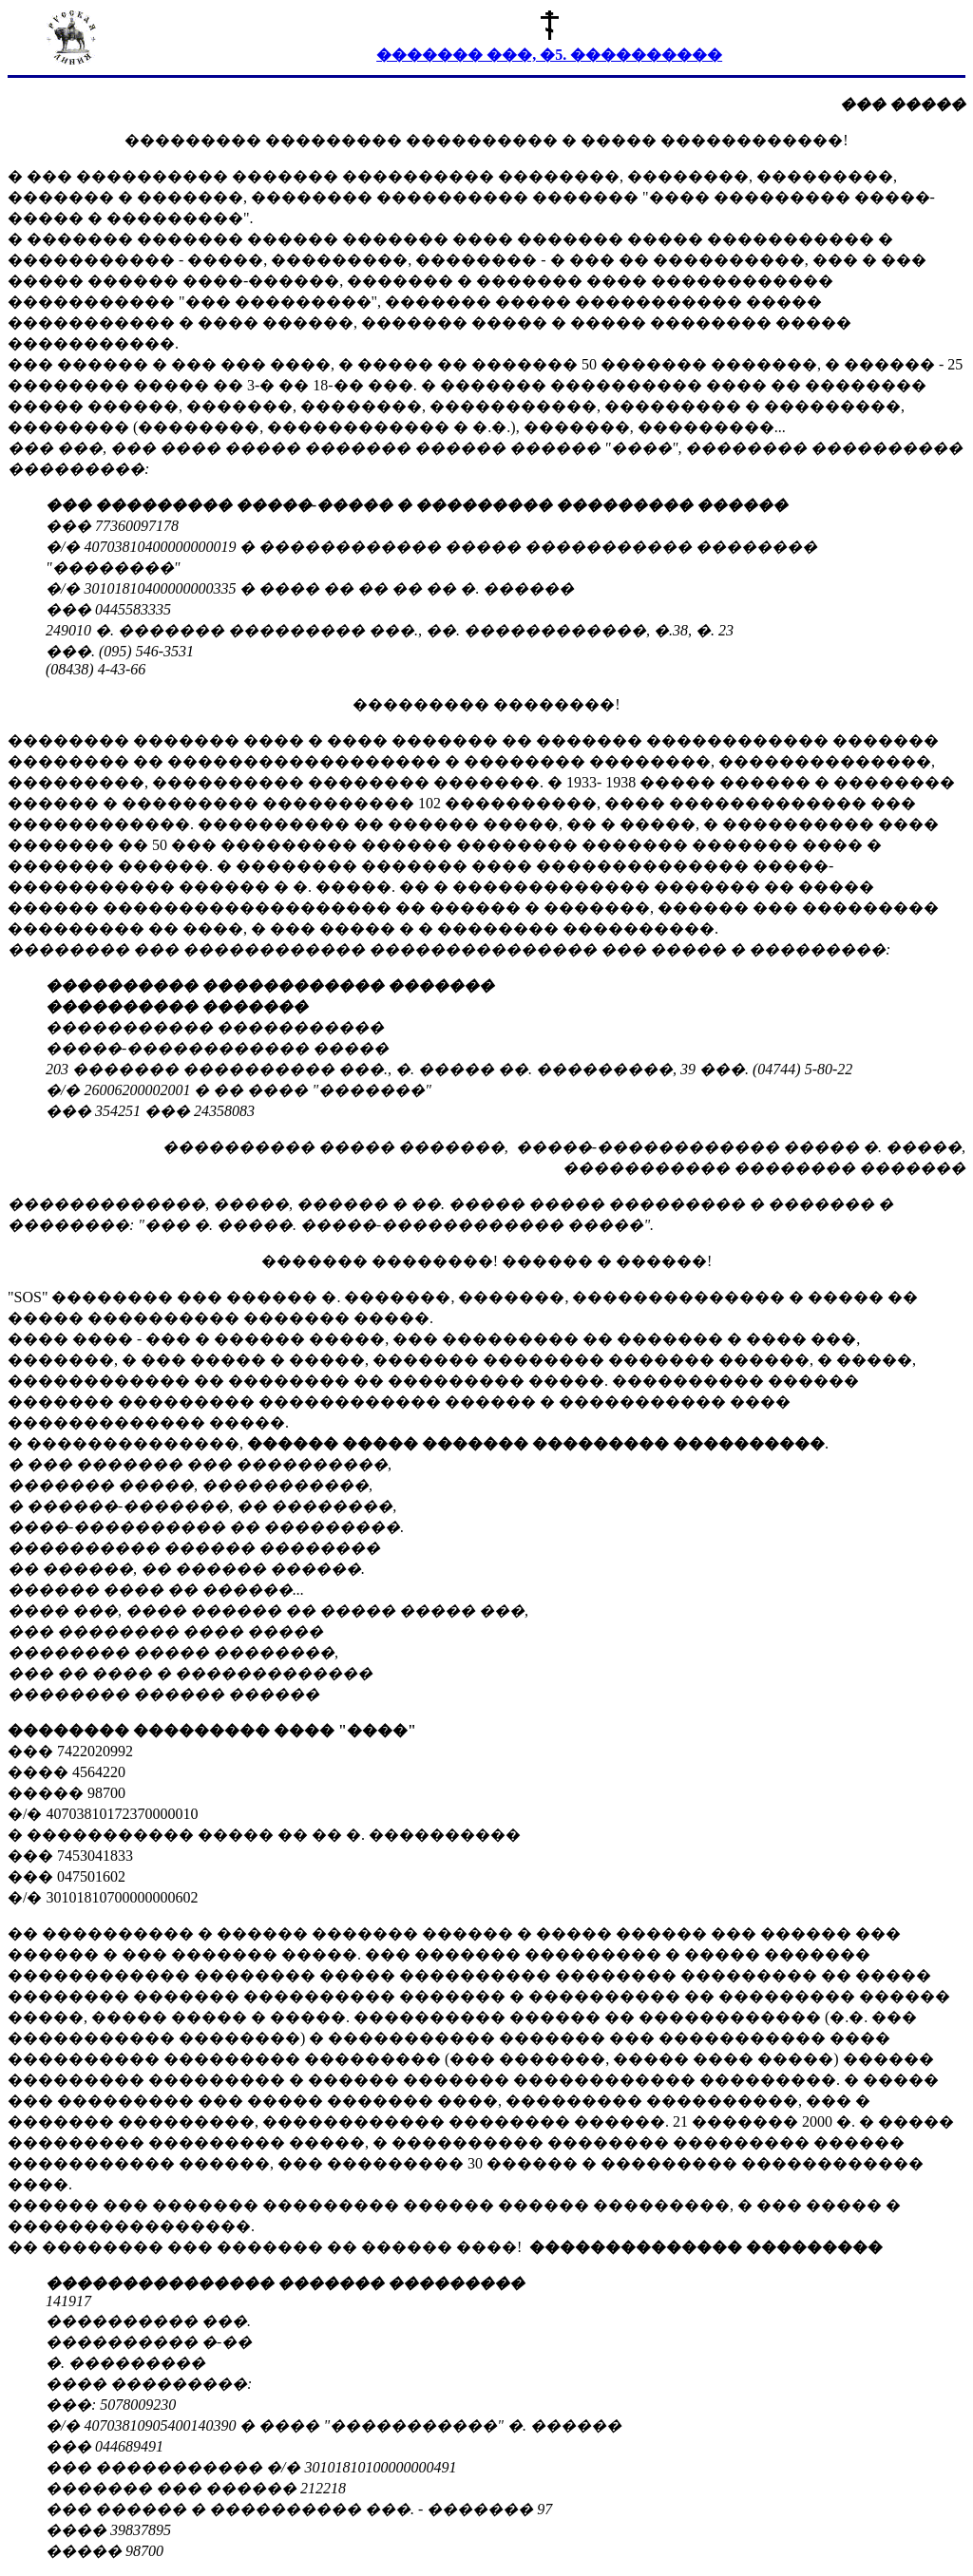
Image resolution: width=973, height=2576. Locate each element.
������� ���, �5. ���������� (549, 55)
